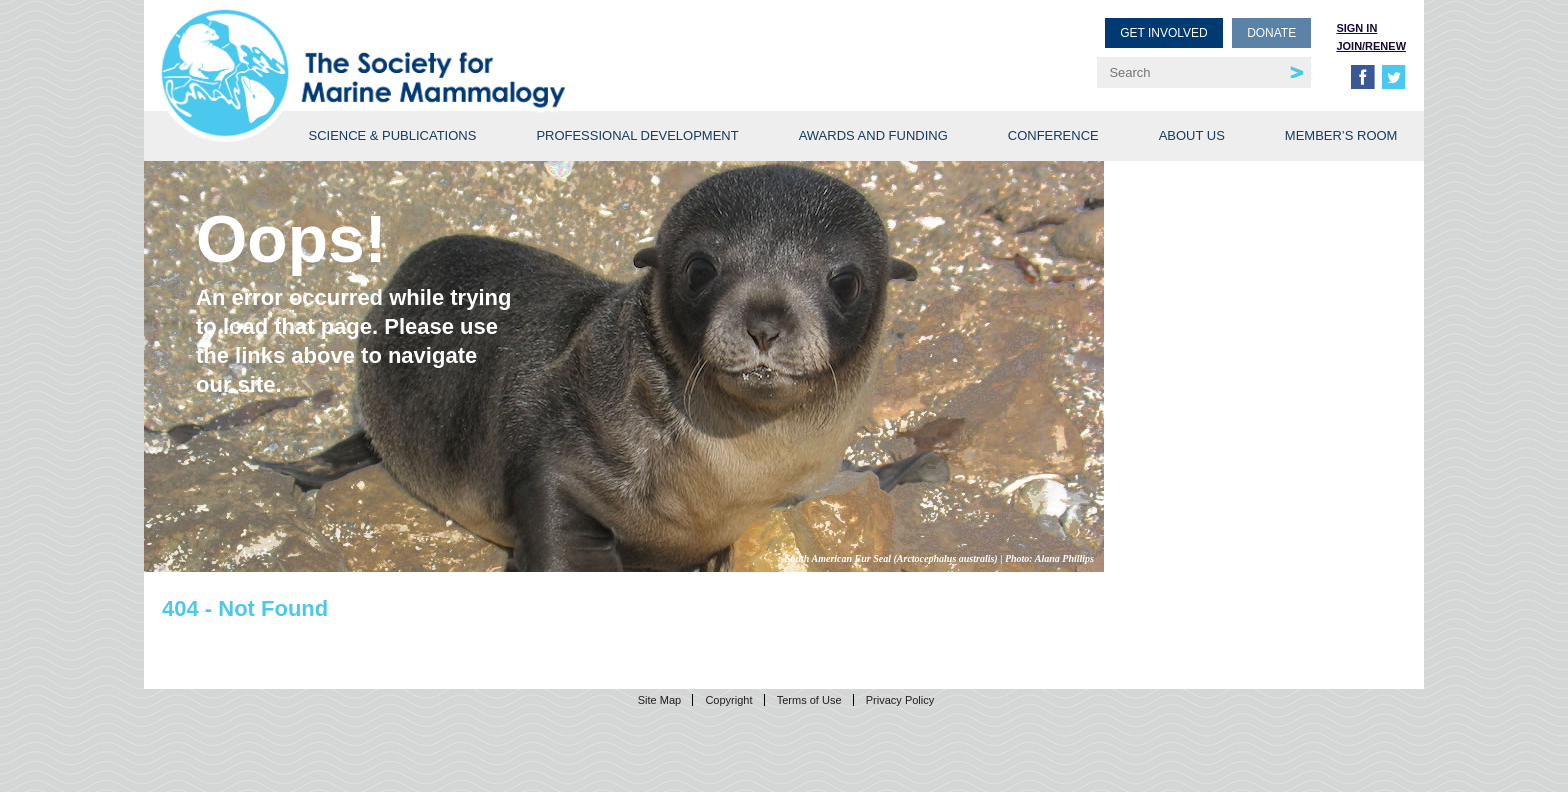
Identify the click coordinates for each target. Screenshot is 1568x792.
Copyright (728, 700)
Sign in (1356, 28)
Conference (1053, 135)
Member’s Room (1341, 135)
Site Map (659, 700)
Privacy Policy (900, 700)
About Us (1192, 135)
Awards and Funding (873, 135)
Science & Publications (392, 135)
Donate (1271, 33)
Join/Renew (1371, 46)
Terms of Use (809, 700)
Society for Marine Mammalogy (476, 47)
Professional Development (637, 135)
